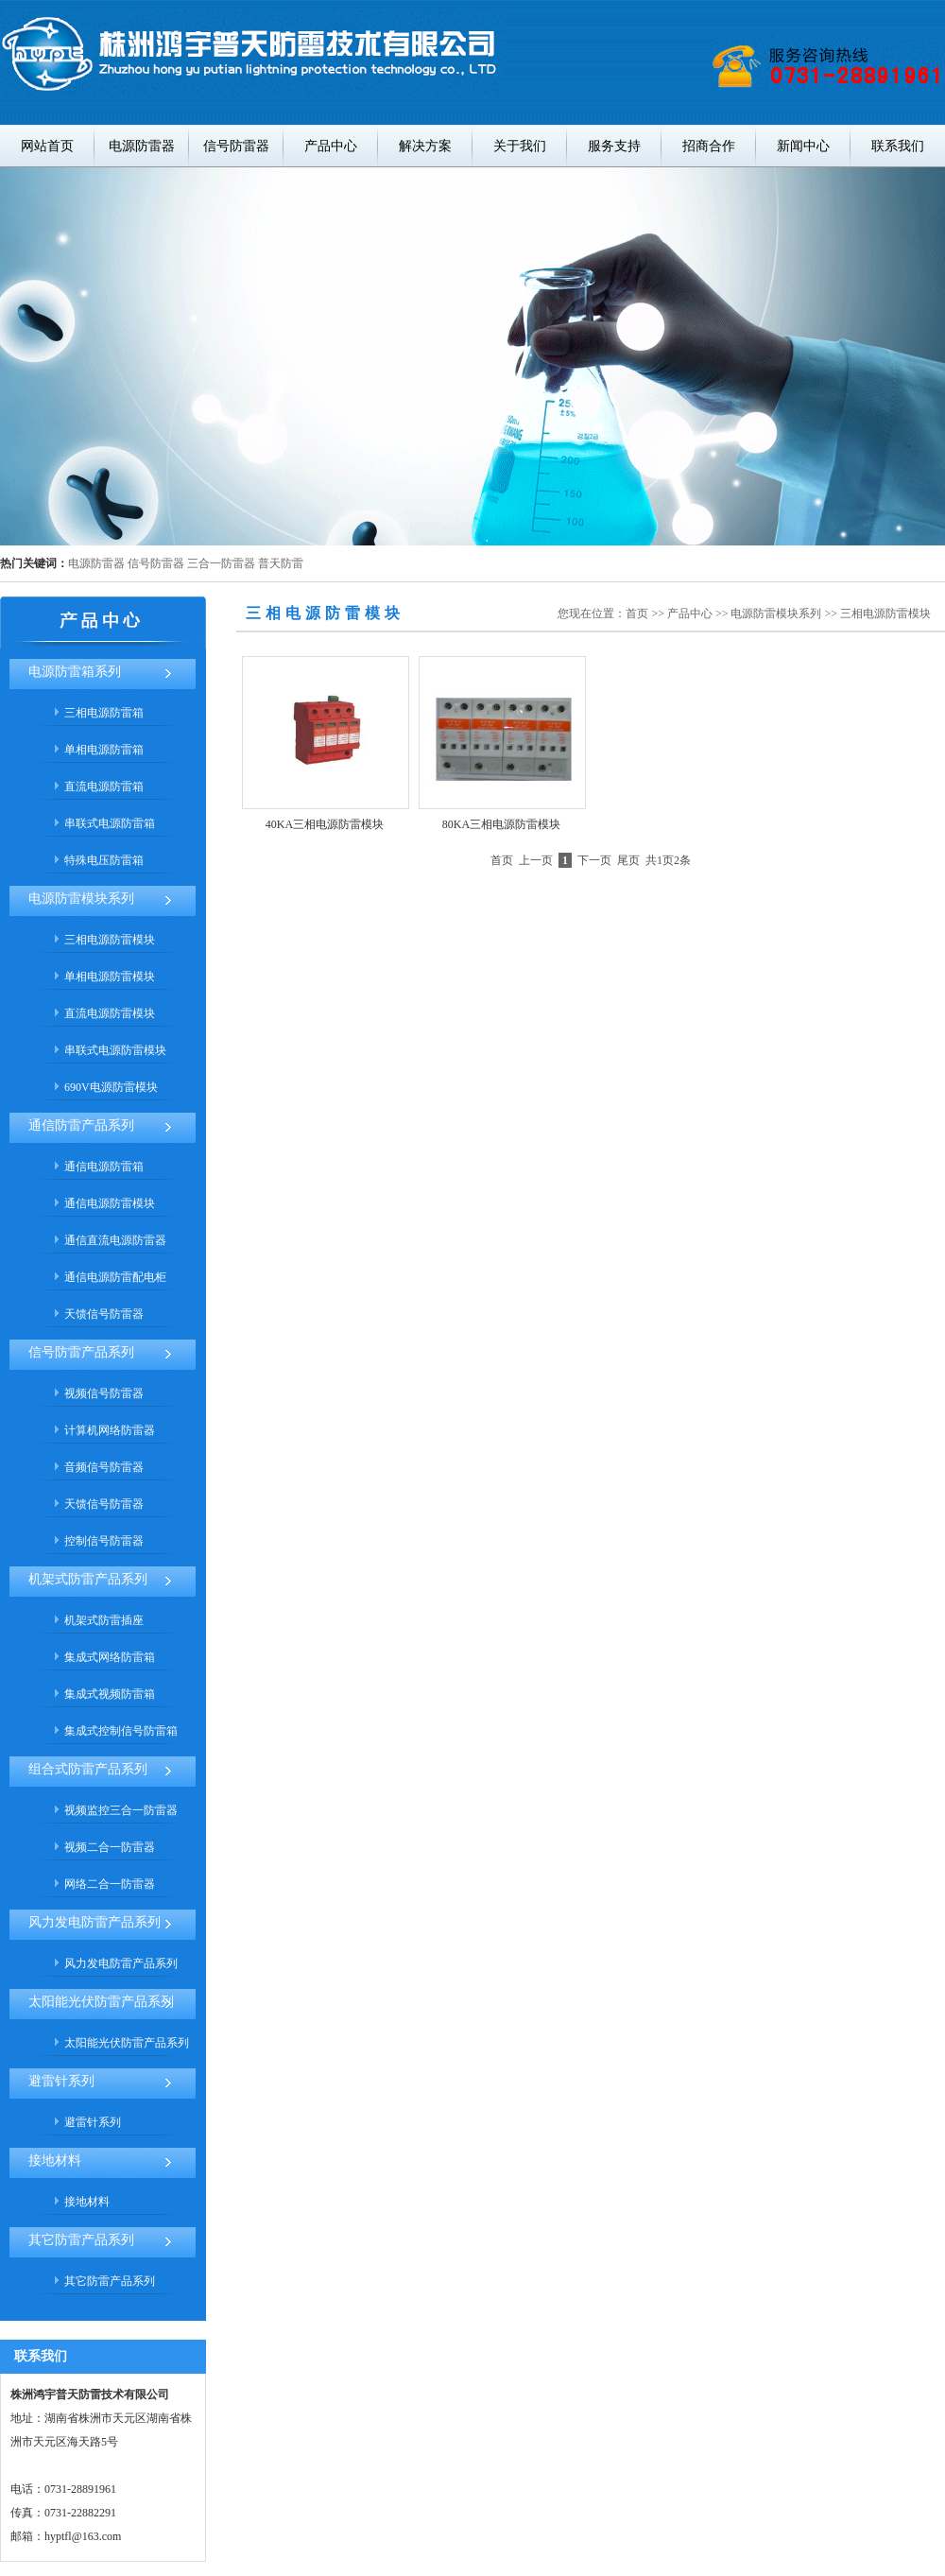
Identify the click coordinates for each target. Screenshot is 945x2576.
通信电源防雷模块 (109, 1203)
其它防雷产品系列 (81, 2240)
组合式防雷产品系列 (87, 1769)
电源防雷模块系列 (81, 898)
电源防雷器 (142, 146)
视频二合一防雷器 (109, 1847)
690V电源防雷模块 (111, 1087)
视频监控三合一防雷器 (121, 1810)
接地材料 (54, 2160)
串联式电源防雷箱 (109, 823)
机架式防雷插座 (104, 1620)
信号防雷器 (236, 146)
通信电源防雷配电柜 (115, 1277)
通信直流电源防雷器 (115, 1240)
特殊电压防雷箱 (104, 860)
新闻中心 (803, 146)
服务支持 (614, 146)
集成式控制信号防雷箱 (121, 1731)
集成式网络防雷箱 (109, 1657)
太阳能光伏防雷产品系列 (101, 2002)
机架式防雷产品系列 (87, 1579)
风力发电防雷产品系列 (94, 1922)
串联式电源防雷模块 (115, 1050)
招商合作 (708, 146)
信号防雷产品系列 (81, 1352)
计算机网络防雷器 (109, 1430)
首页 (637, 613)
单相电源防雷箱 (104, 749)
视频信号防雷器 (104, 1393)
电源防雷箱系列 (74, 672)
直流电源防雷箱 (104, 786)
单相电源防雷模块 (109, 976)
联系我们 (897, 146)
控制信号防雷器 (104, 1540)
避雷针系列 (61, 2081)
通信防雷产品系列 (81, 1125)
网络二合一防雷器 (109, 1884)
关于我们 (519, 146)
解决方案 (425, 146)
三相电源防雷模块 (109, 939)
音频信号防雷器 (104, 1467)
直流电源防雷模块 (109, 1013)
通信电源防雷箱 (104, 1166)
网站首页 (47, 146)
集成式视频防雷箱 (109, 1694)
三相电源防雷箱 (104, 712)
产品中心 (330, 146)
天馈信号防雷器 (104, 1314)
